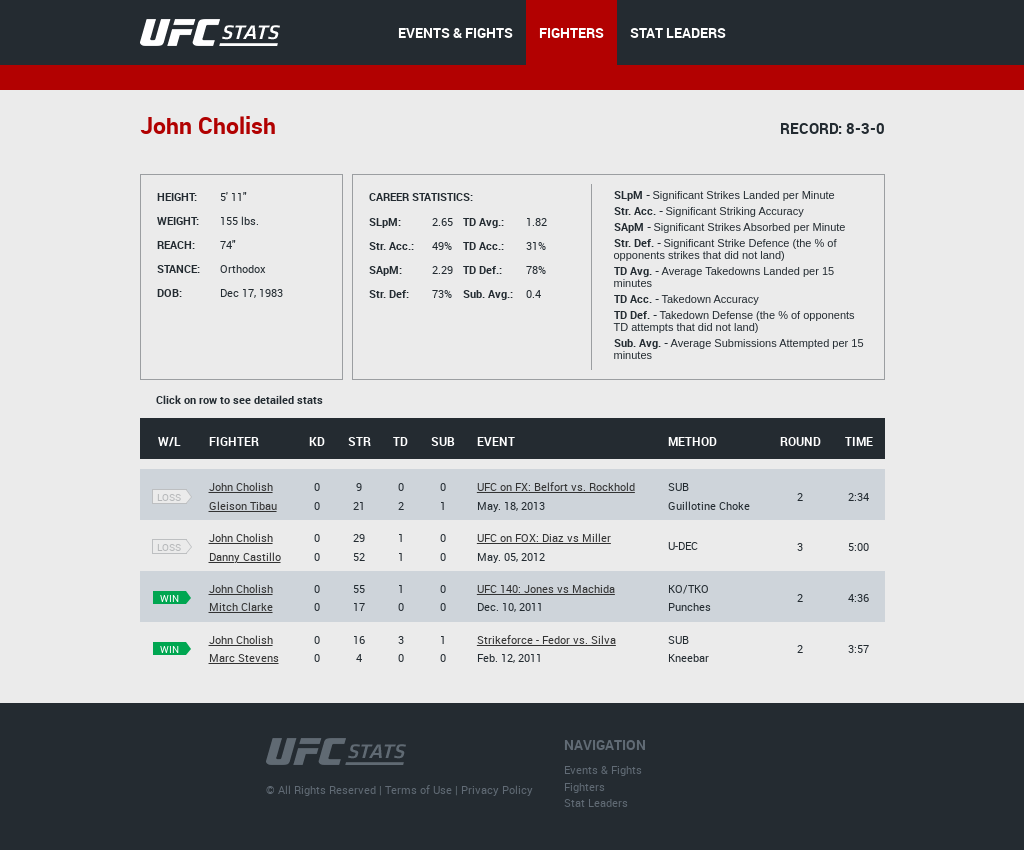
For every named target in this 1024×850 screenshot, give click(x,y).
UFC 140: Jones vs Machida (546, 588)
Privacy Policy (497, 789)
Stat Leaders (596, 802)
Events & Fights (603, 769)
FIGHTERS (571, 32)
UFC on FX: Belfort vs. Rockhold (556, 486)
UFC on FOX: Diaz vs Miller (544, 537)
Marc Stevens (244, 657)
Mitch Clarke (241, 606)
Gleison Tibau (243, 505)
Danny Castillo (245, 556)
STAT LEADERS (678, 32)
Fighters (584, 786)
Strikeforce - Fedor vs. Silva (546, 639)
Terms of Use (418, 789)
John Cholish (241, 486)
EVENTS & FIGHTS (455, 32)
